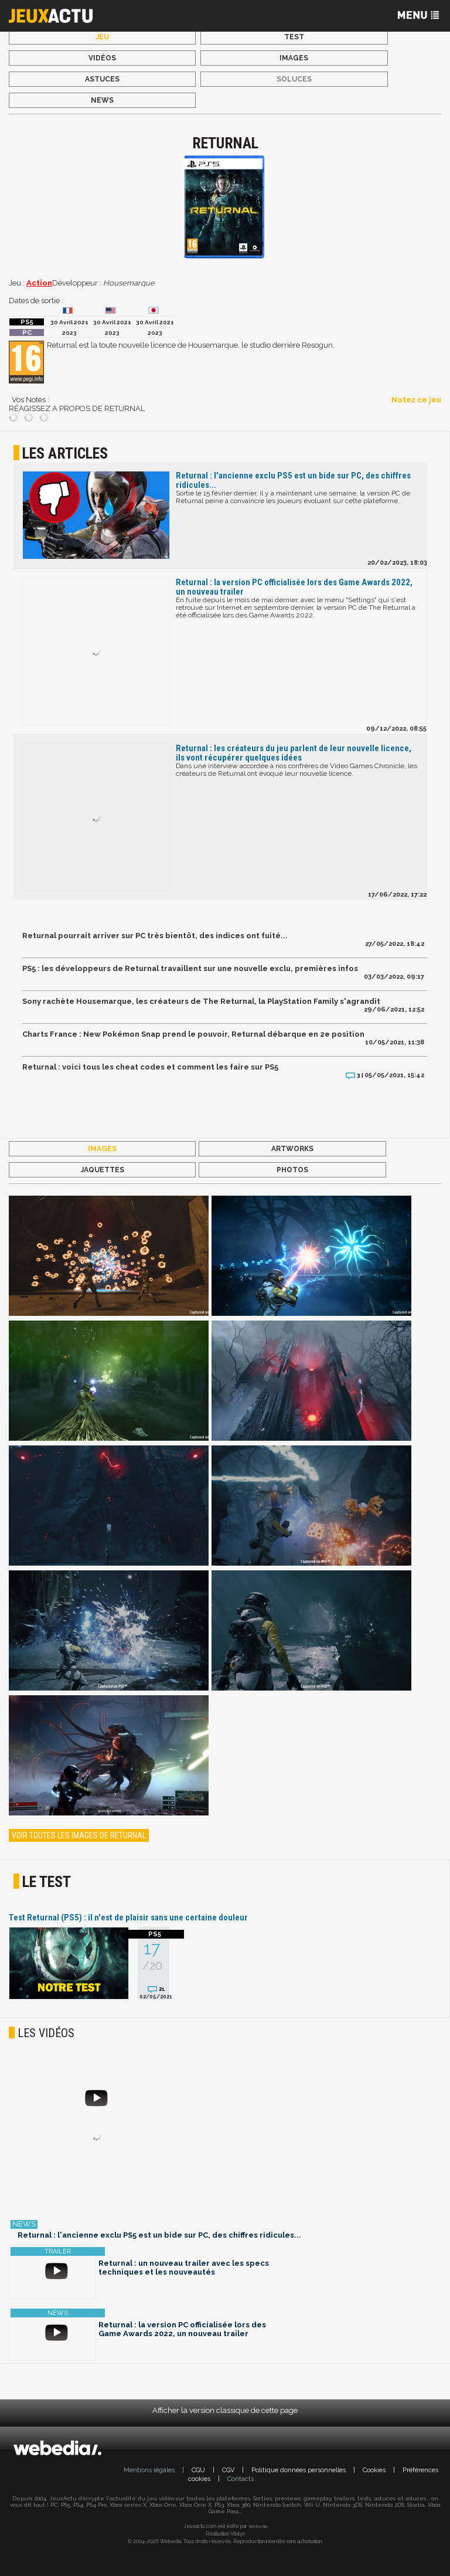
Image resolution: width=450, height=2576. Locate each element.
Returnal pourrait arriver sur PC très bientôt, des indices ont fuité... (155, 935)
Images (293, 58)
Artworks (292, 1149)
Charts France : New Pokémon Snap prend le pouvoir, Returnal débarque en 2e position (193, 1034)
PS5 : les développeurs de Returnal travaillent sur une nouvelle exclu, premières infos (190, 968)
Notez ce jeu (416, 399)
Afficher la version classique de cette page (225, 2410)
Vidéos (102, 58)
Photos (292, 1170)
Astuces (102, 79)
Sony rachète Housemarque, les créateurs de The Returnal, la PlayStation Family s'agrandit (201, 1001)
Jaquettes (102, 1170)
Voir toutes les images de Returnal (79, 1835)
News (102, 100)
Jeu (102, 37)
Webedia (257, 2526)
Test (294, 37)
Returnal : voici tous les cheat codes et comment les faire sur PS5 (150, 1067)
